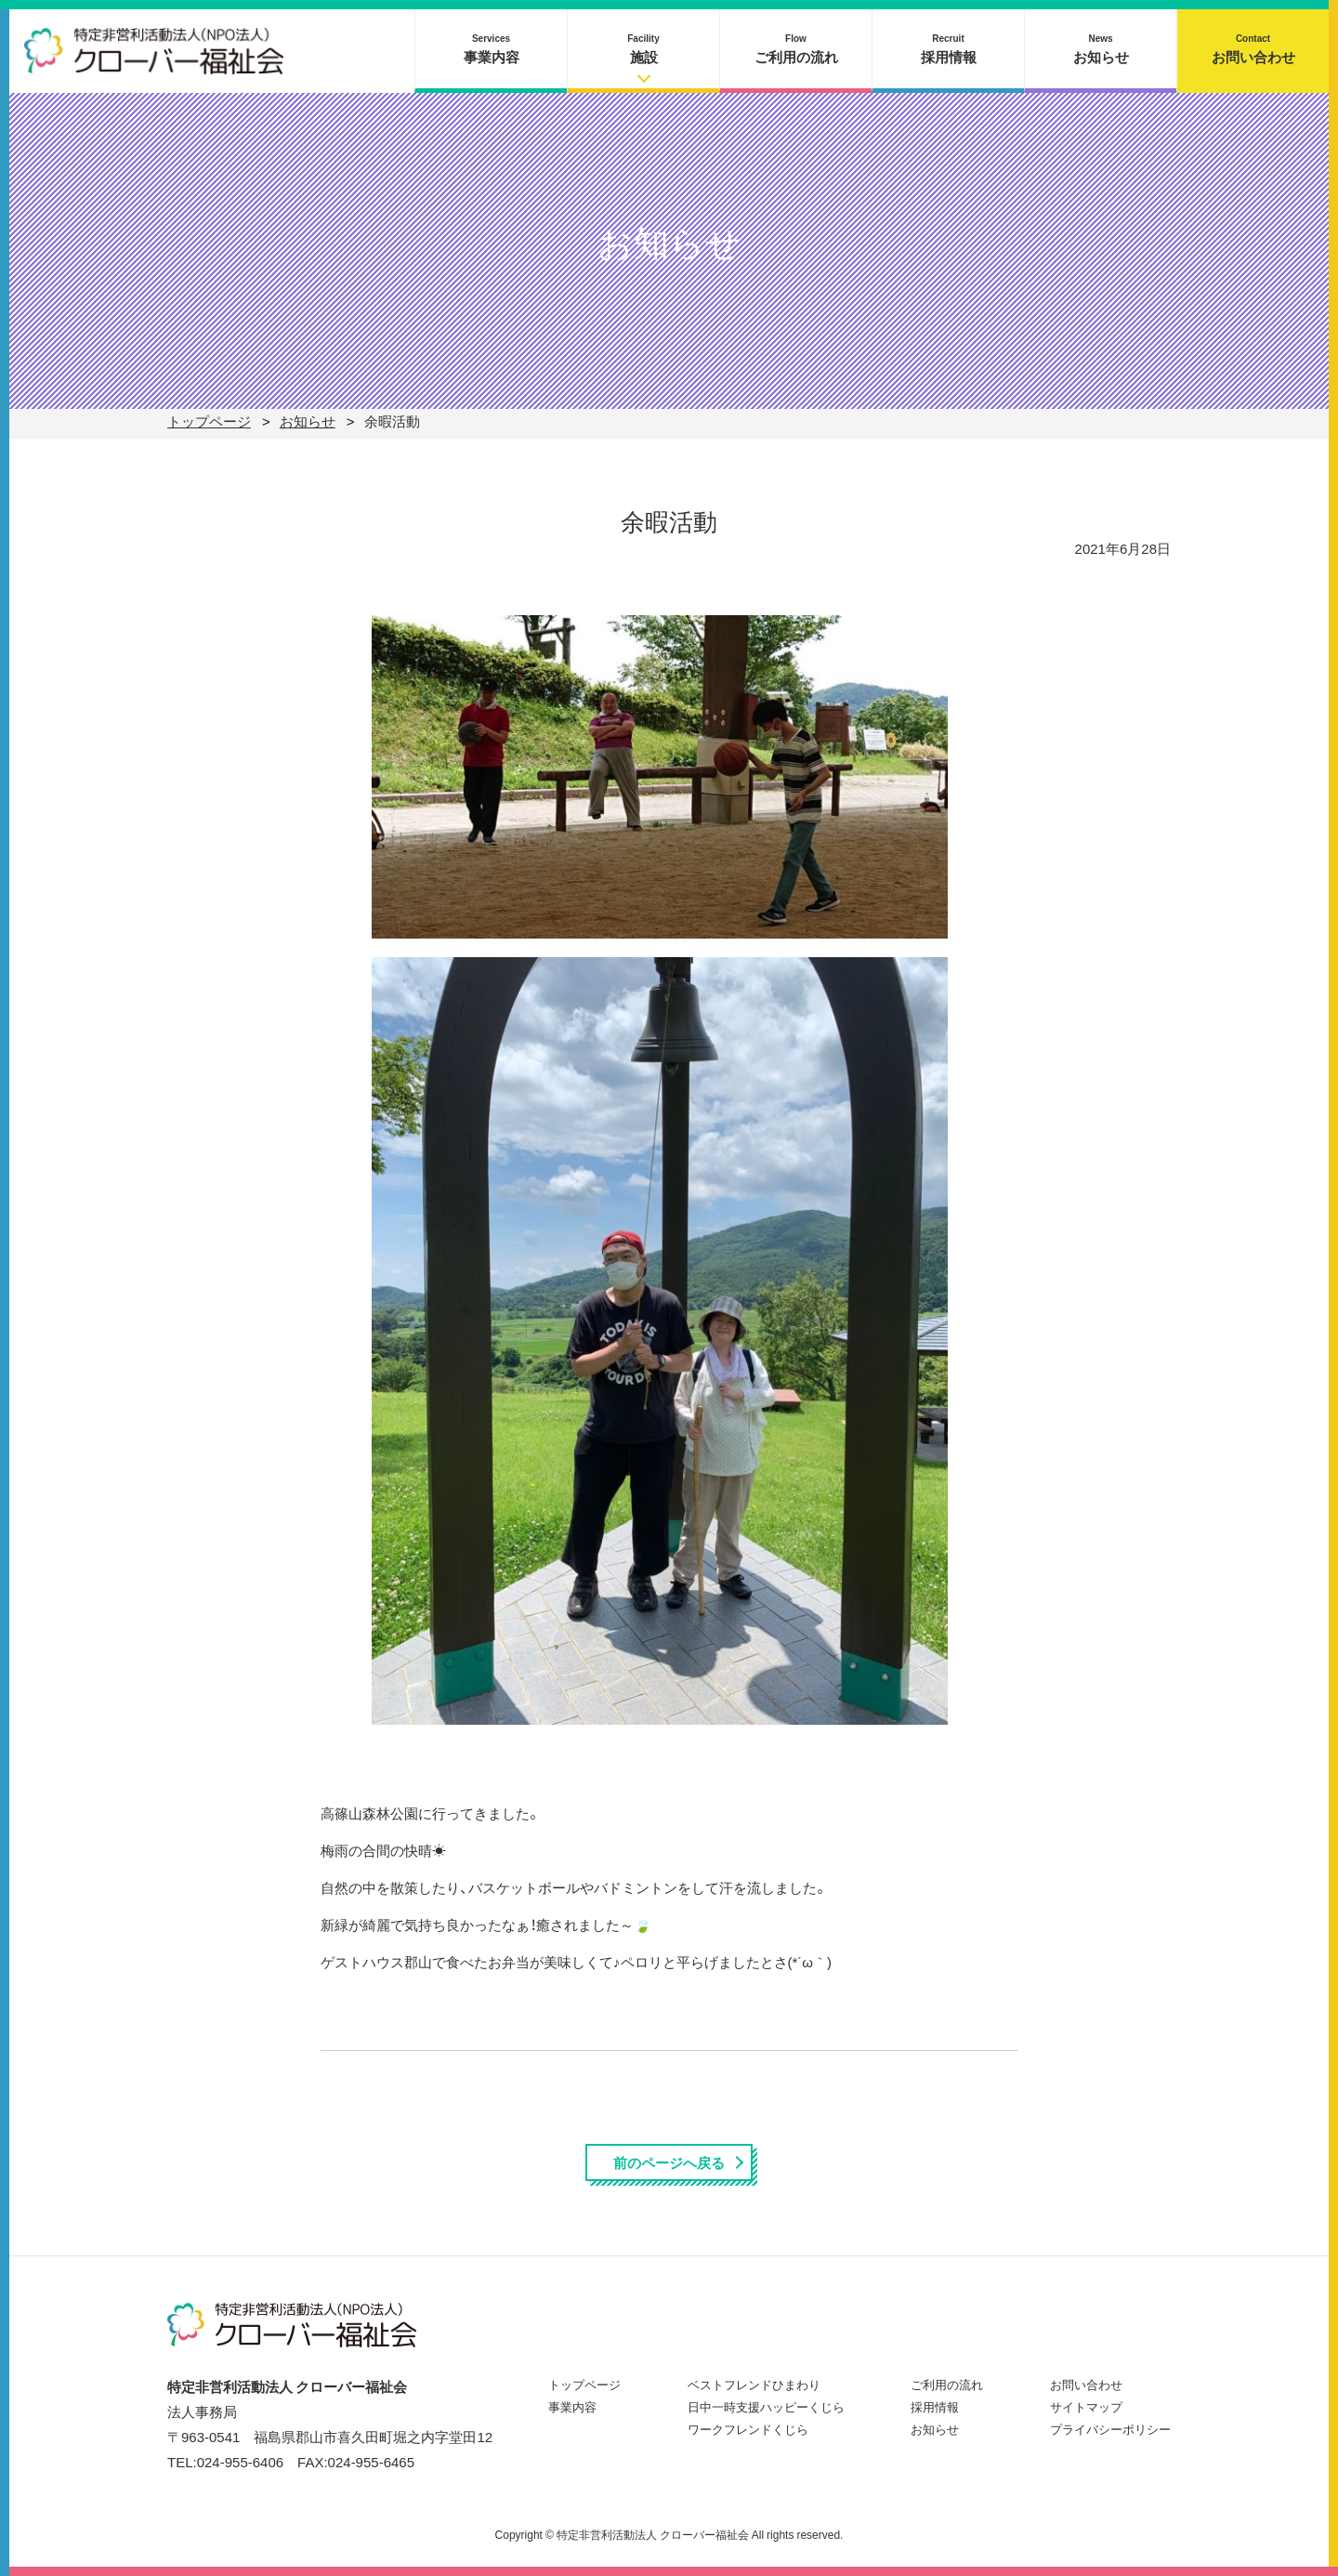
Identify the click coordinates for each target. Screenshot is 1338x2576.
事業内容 (491, 49)
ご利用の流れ (796, 49)
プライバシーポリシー (1110, 2429)
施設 (643, 49)
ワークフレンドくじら (748, 2429)
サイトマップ (1086, 2406)
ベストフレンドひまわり (754, 2384)
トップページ (584, 2384)
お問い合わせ (1253, 49)
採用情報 (949, 49)
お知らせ (1101, 49)
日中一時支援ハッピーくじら (766, 2406)
